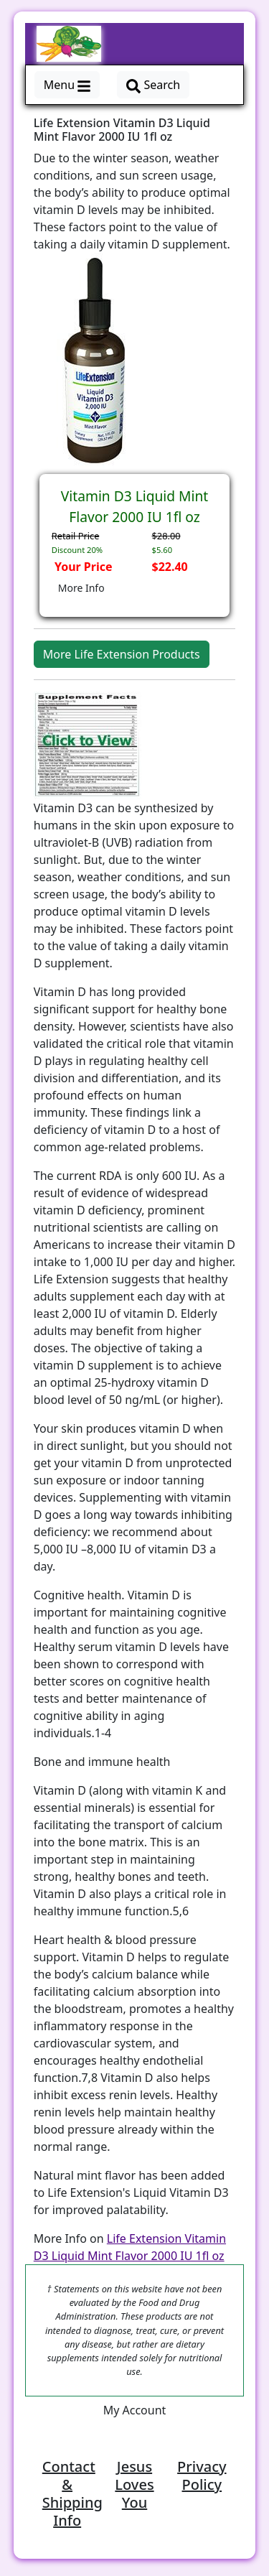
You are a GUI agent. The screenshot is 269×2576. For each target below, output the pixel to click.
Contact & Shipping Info (72, 2493)
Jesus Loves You (134, 2484)
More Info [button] (81, 588)
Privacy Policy (201, 2475)
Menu (67, 85)
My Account (134, 2410)
